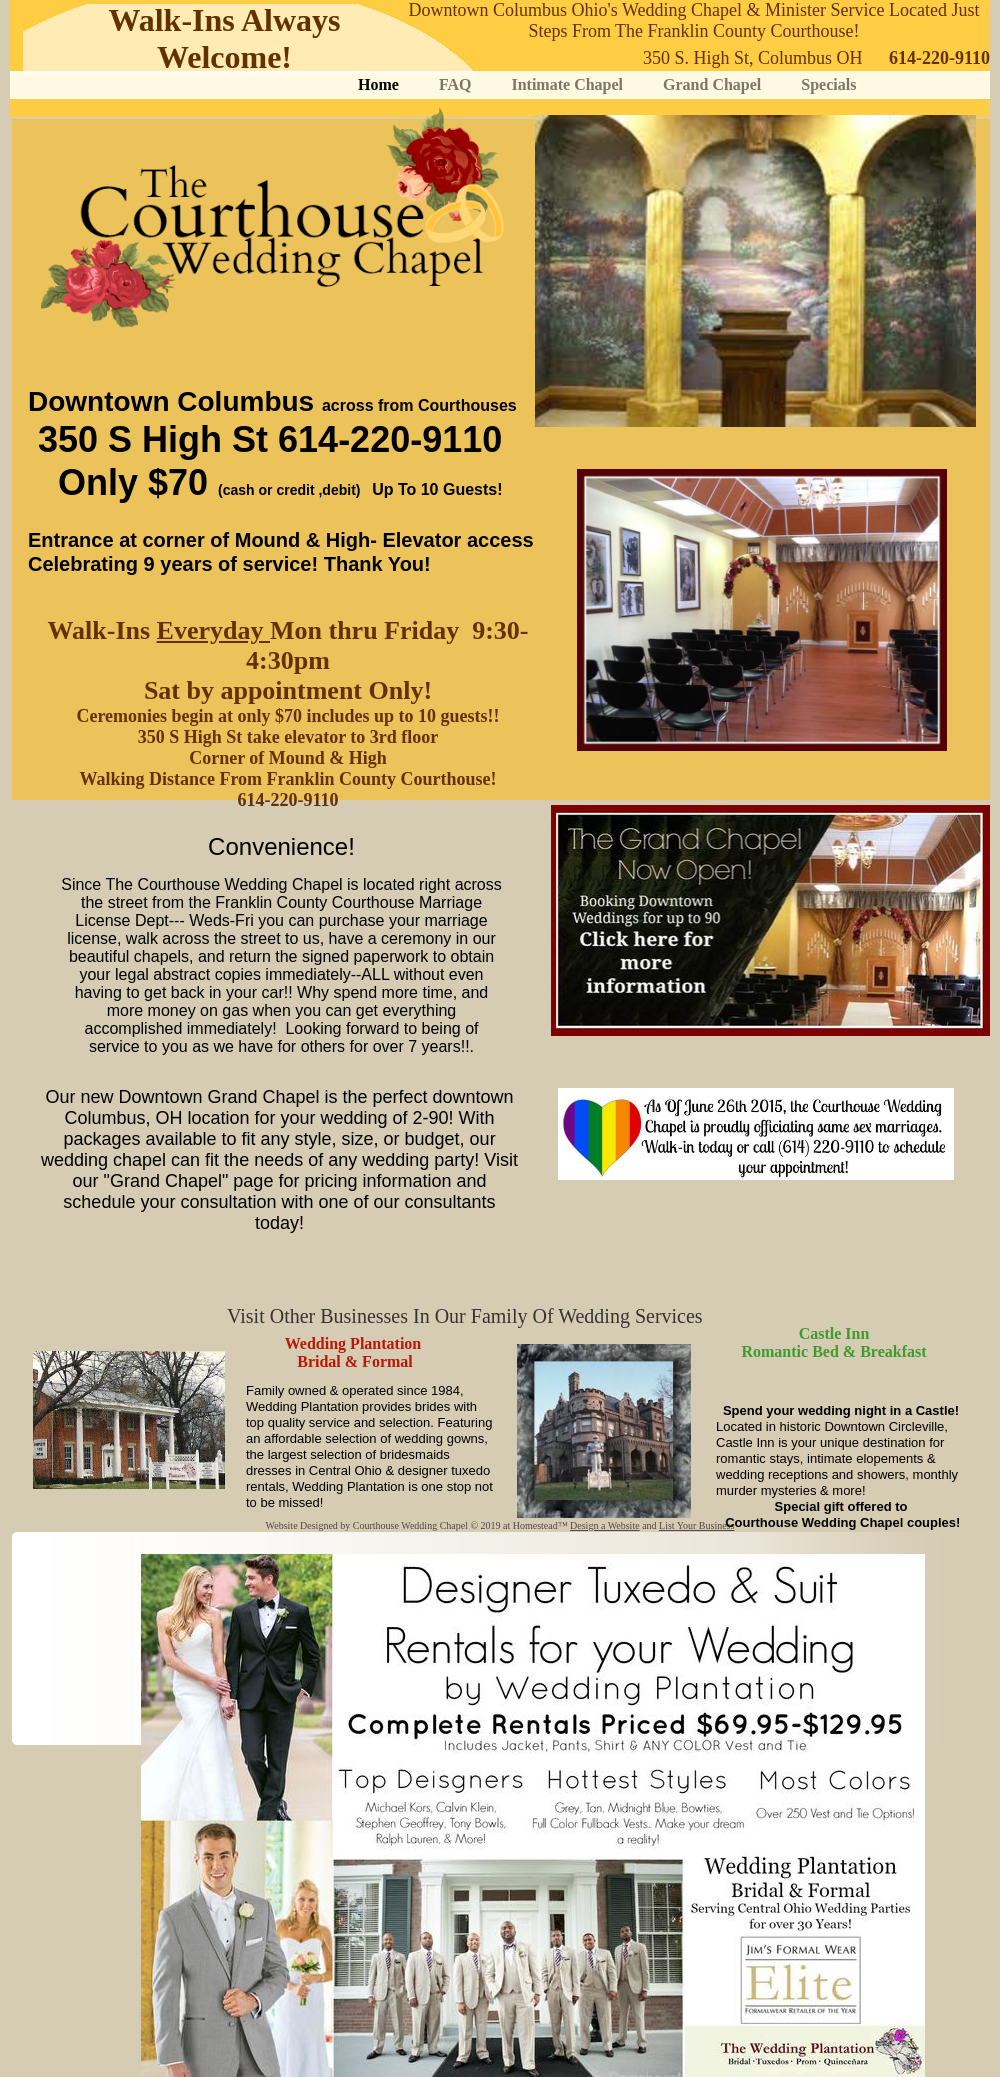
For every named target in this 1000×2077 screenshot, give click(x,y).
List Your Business (696, 1525)
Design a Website (605, 1525)
